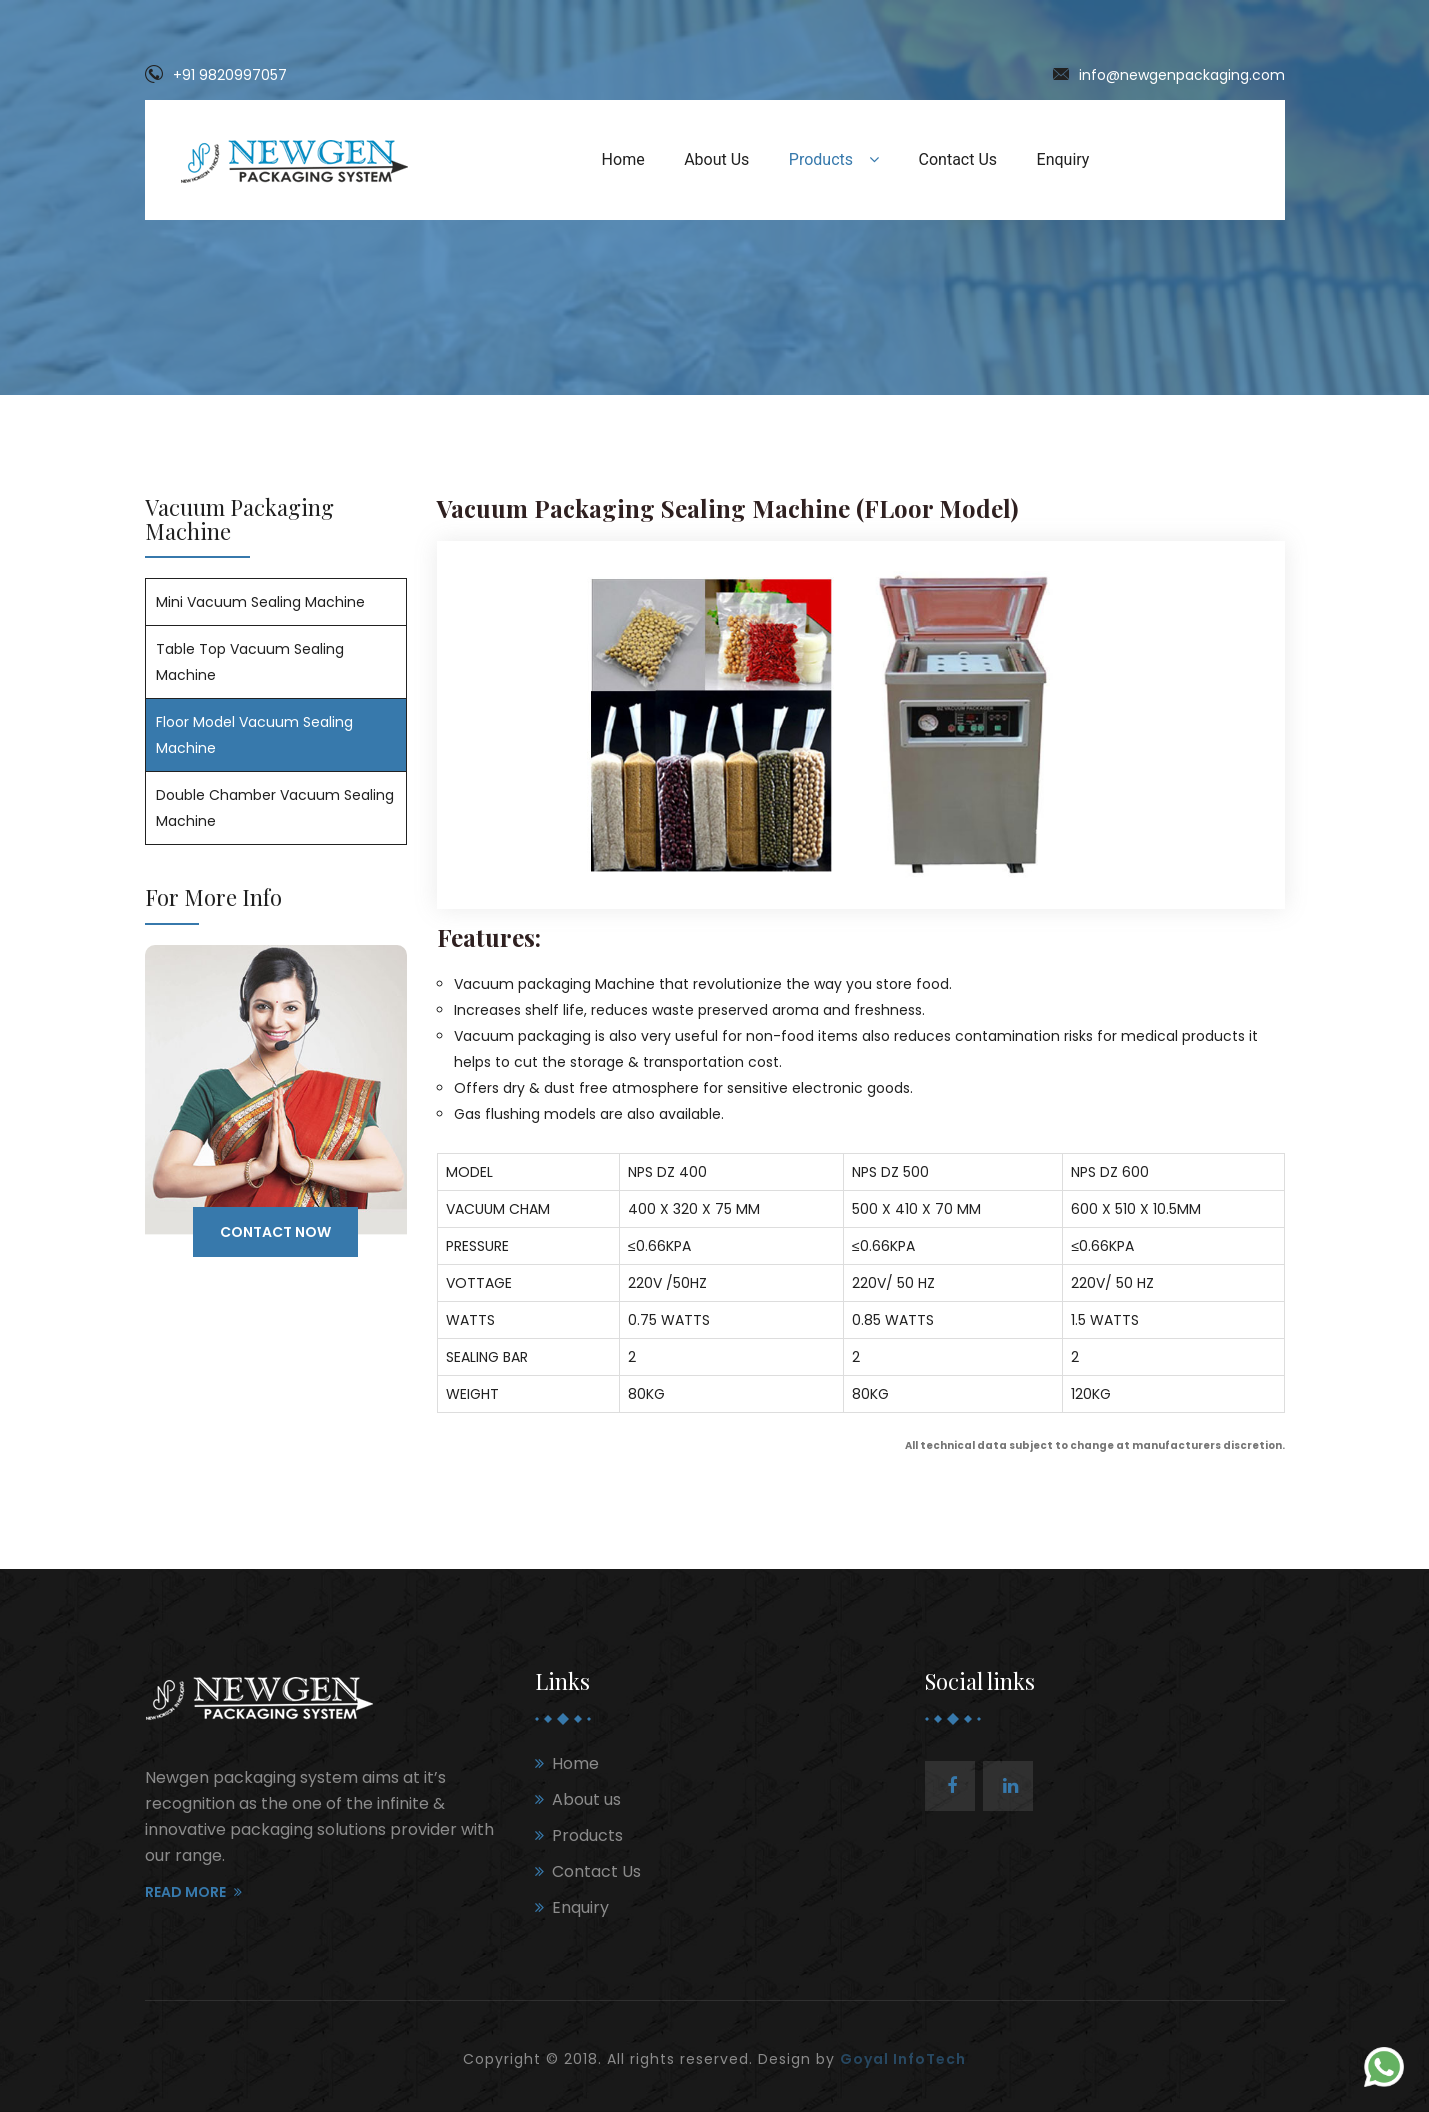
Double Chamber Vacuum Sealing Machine (275, 808)
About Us (716, 159)
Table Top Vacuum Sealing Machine (250, 662)
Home (623, 159)
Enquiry (1063, 159)
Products (834, 159)
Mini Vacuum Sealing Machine (260, 602)
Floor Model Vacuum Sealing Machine (254, 735)
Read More (193, 1892)
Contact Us (958, 159)
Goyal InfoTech (903, 2059)
